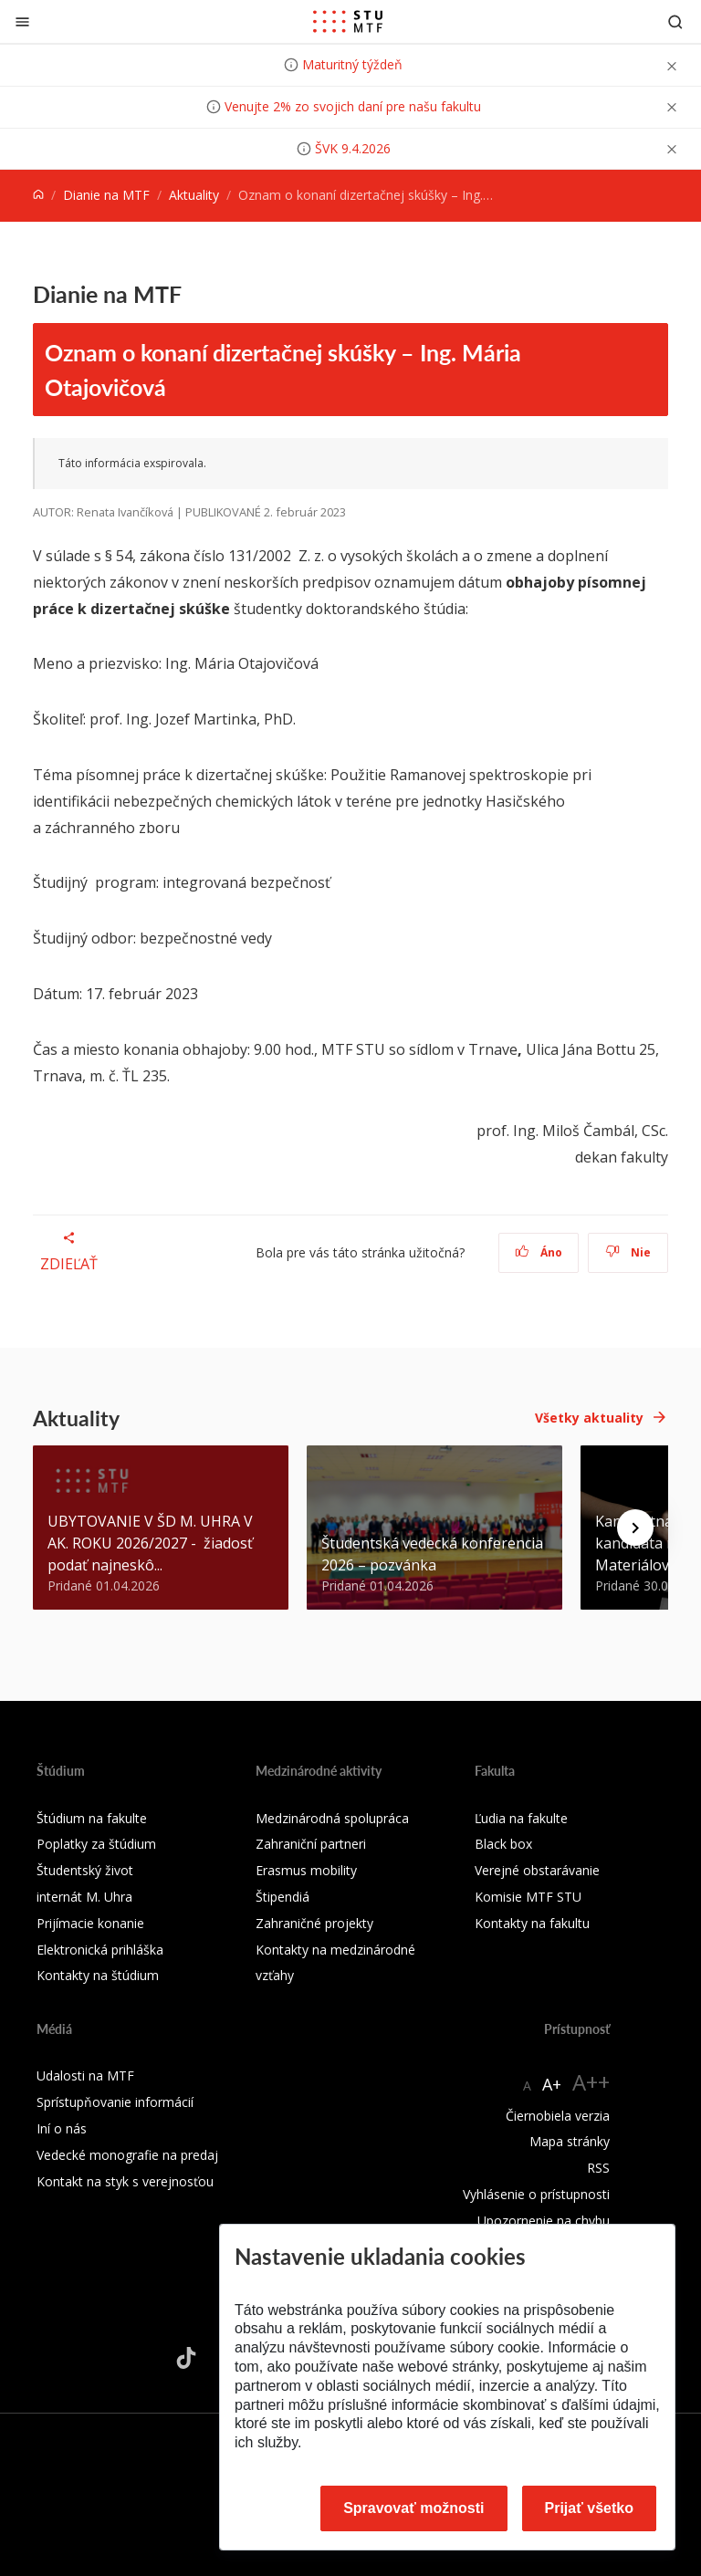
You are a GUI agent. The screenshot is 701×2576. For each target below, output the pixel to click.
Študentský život (85, 1870)
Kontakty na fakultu (532, 1923)
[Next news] (635, 1527)
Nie (628, 1252)
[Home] (38, 194)
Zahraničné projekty (314, 1923)
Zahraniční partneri (311, 1843)
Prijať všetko (589, 2508)
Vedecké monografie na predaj (127, 2155)
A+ (551, 2084)
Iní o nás (62, 2128)
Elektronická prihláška (100, 1949)
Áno (539, 1252)
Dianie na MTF (106, 194)
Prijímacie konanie (90, 1923)
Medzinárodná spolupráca (332, 1818)
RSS (598, 2167)
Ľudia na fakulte (521, 1818)
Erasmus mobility (306, 1870)
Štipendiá (282, 1896)
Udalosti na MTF (85, 2075)
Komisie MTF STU (528, 1896)
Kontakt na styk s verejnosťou (125, 2181)
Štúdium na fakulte (92, 1818)
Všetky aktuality (589, 1417)
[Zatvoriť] (22, 21)
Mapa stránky (569, 2141)
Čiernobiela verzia (558, 2115)
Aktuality (194, 194)
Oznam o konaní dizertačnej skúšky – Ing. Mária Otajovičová (283, 369)
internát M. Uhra (84, 1896)
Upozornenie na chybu (543, 2220)
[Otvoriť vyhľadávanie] (675, 21)
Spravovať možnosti (413, 2508)
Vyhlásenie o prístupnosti (536, 2194)
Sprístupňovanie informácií (115, 2102)
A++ (591, 2082)
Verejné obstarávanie (537, 1870)
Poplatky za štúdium (96, 1843)
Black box (503, 1843)
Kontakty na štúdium (98, 1975)
